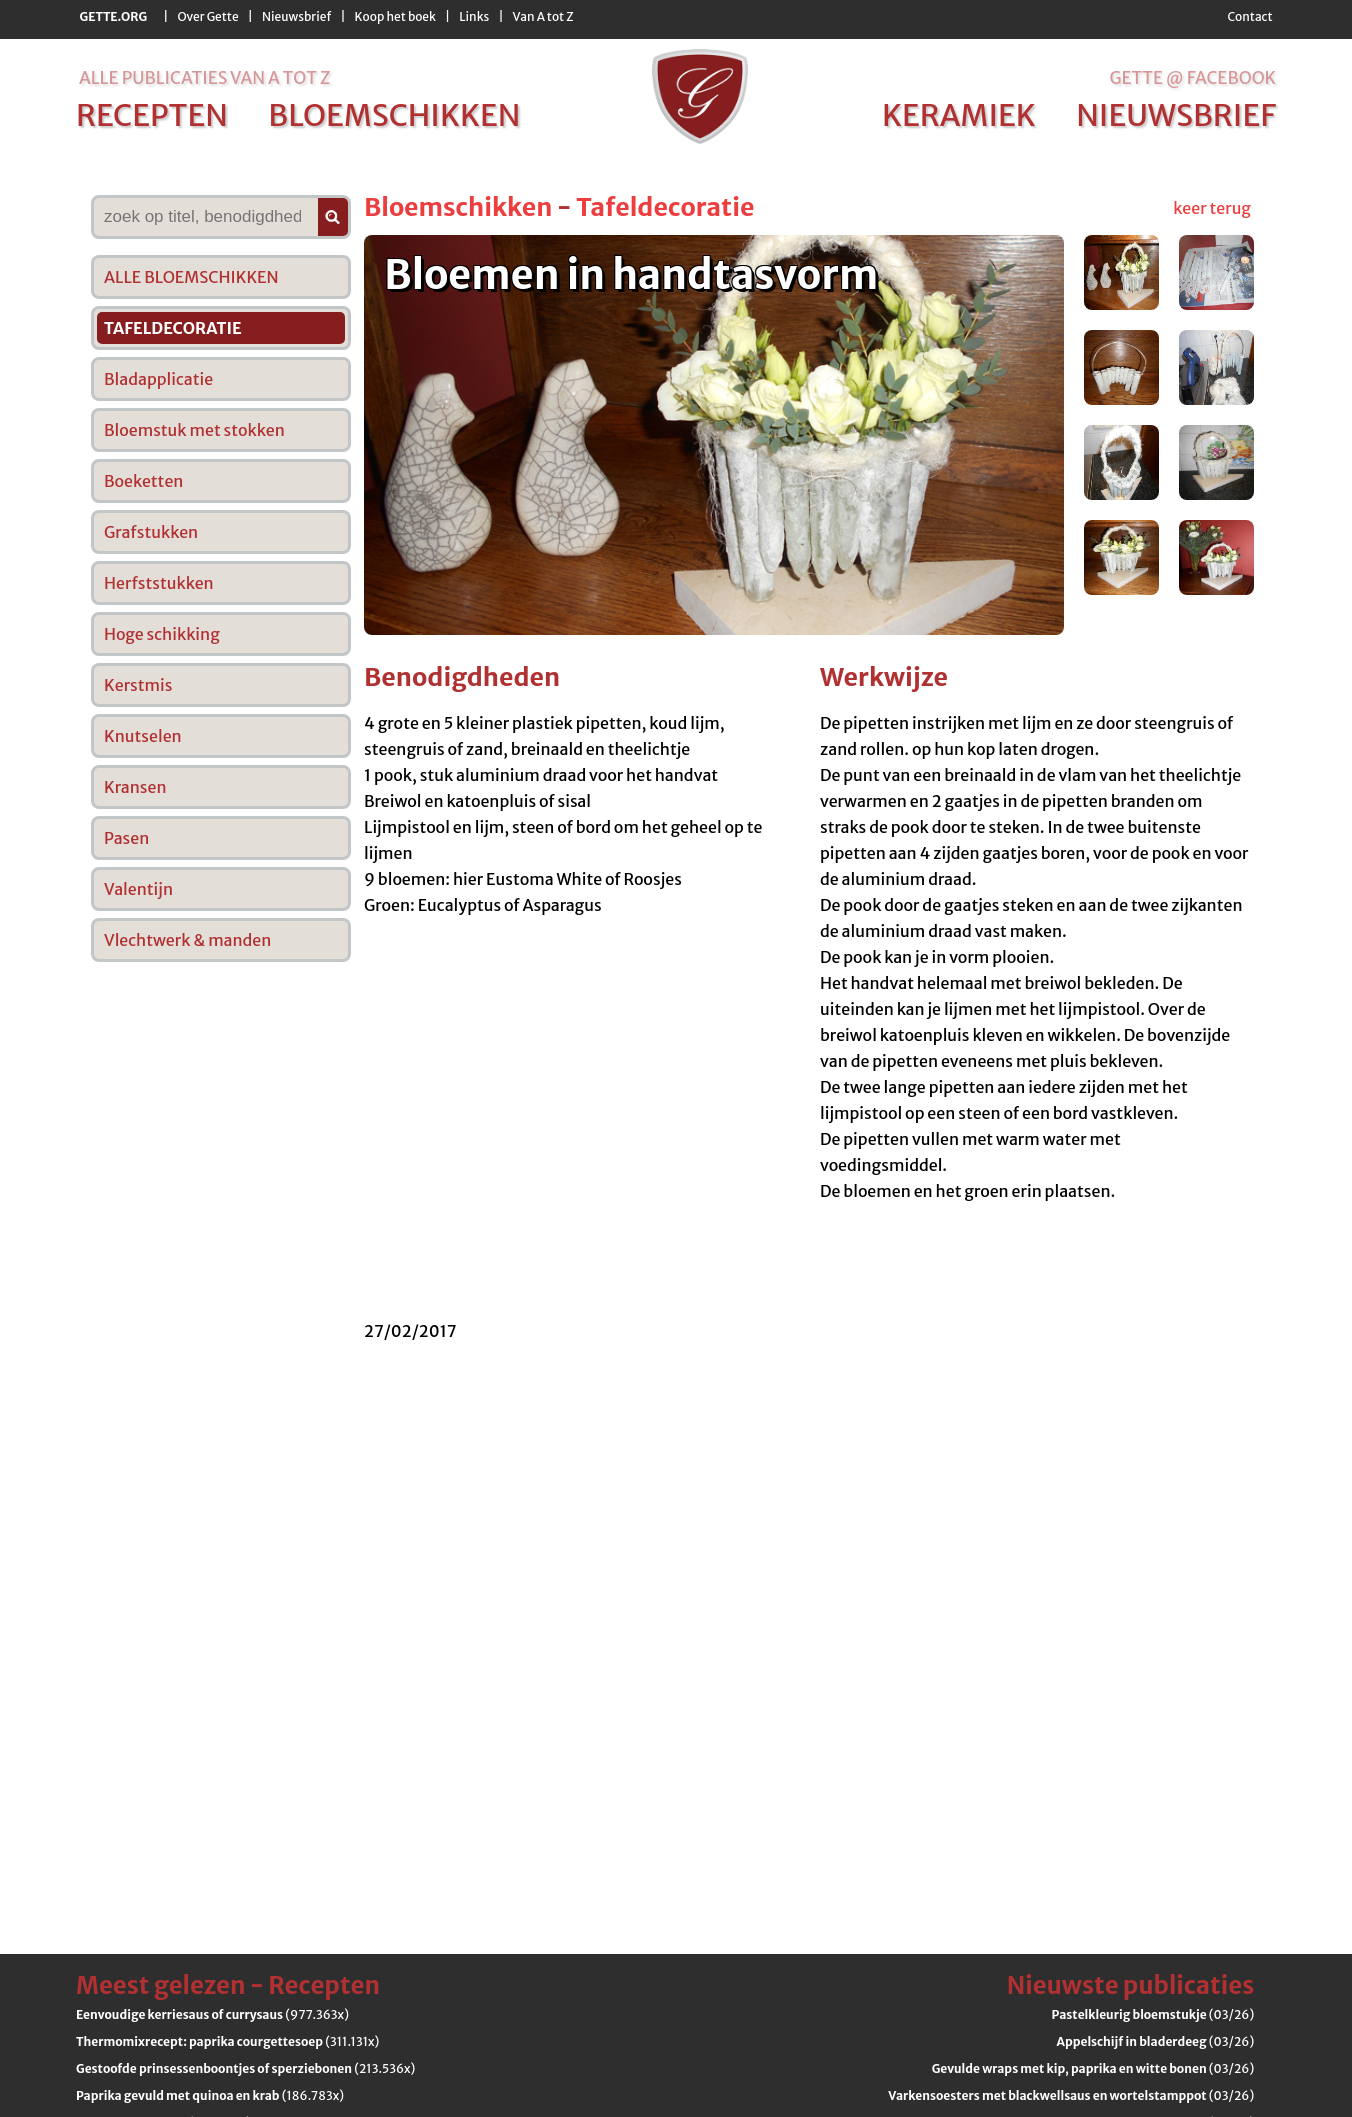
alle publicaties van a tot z (204, 78)
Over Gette (207, 16)
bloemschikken (394, 115)
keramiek (959, 115)
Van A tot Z (543, 16)
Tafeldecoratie (665, 207)
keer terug (1212, 208)
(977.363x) (212, 2014)
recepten (152, 115)
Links (474, 16)
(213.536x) (245, 2068)
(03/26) (1153, 2014)
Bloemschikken (458, 207)
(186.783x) (210, 2095)
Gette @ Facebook (1192, 78)
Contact (1249, 16)
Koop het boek (395, 16)
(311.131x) (227, 2041)
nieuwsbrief (1176, 115)
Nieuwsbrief (296, 16)
